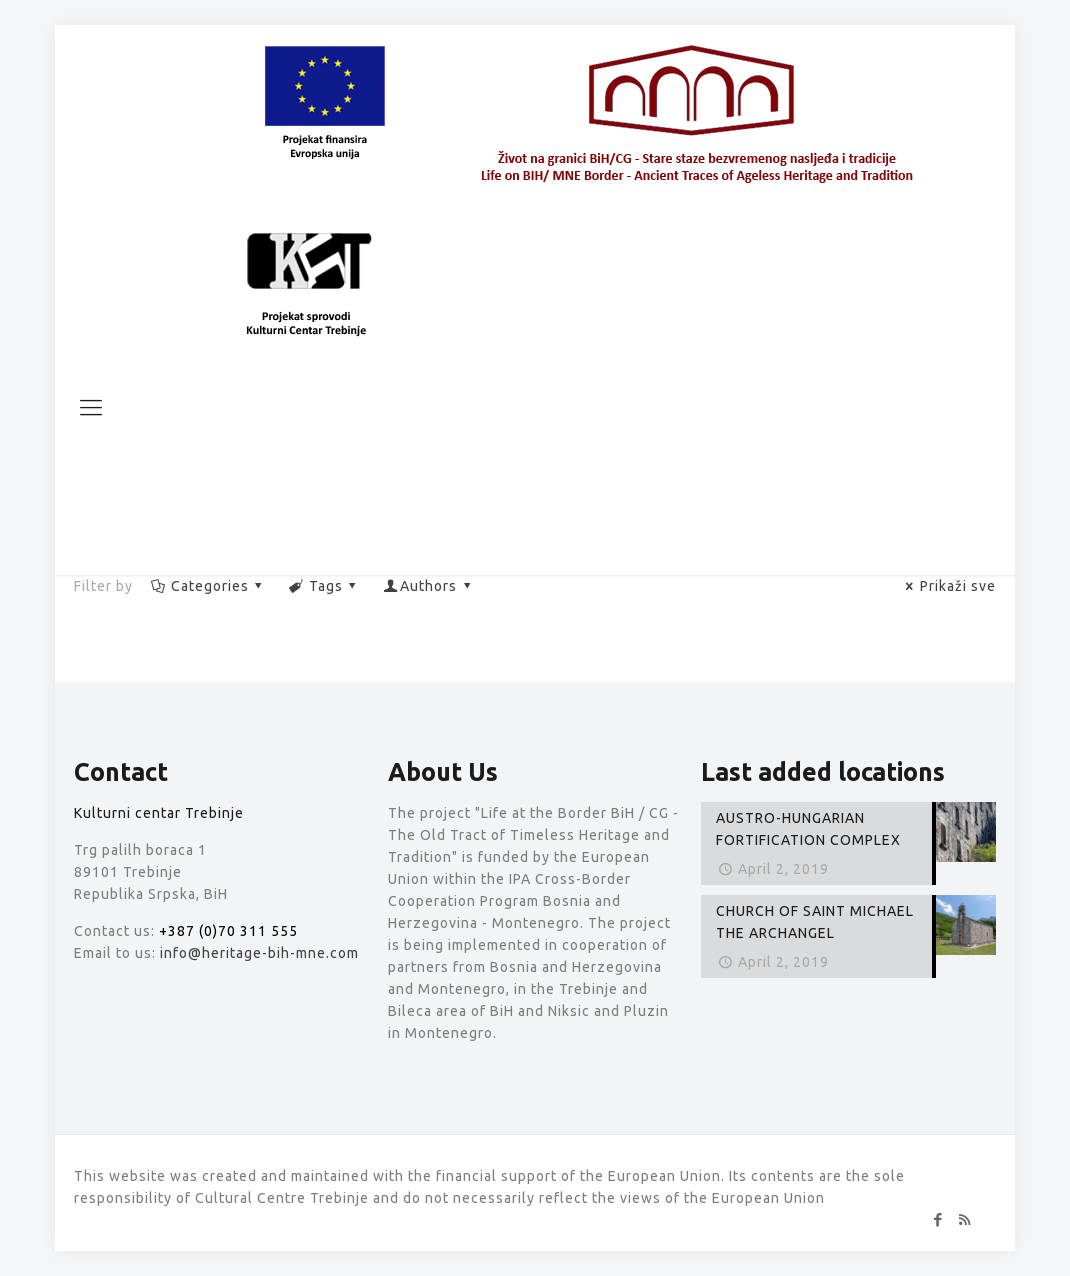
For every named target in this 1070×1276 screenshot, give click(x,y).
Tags (325, 586)
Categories (208, 586)
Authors (429, 586)
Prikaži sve (948, 586)
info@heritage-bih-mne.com (259, 953)
